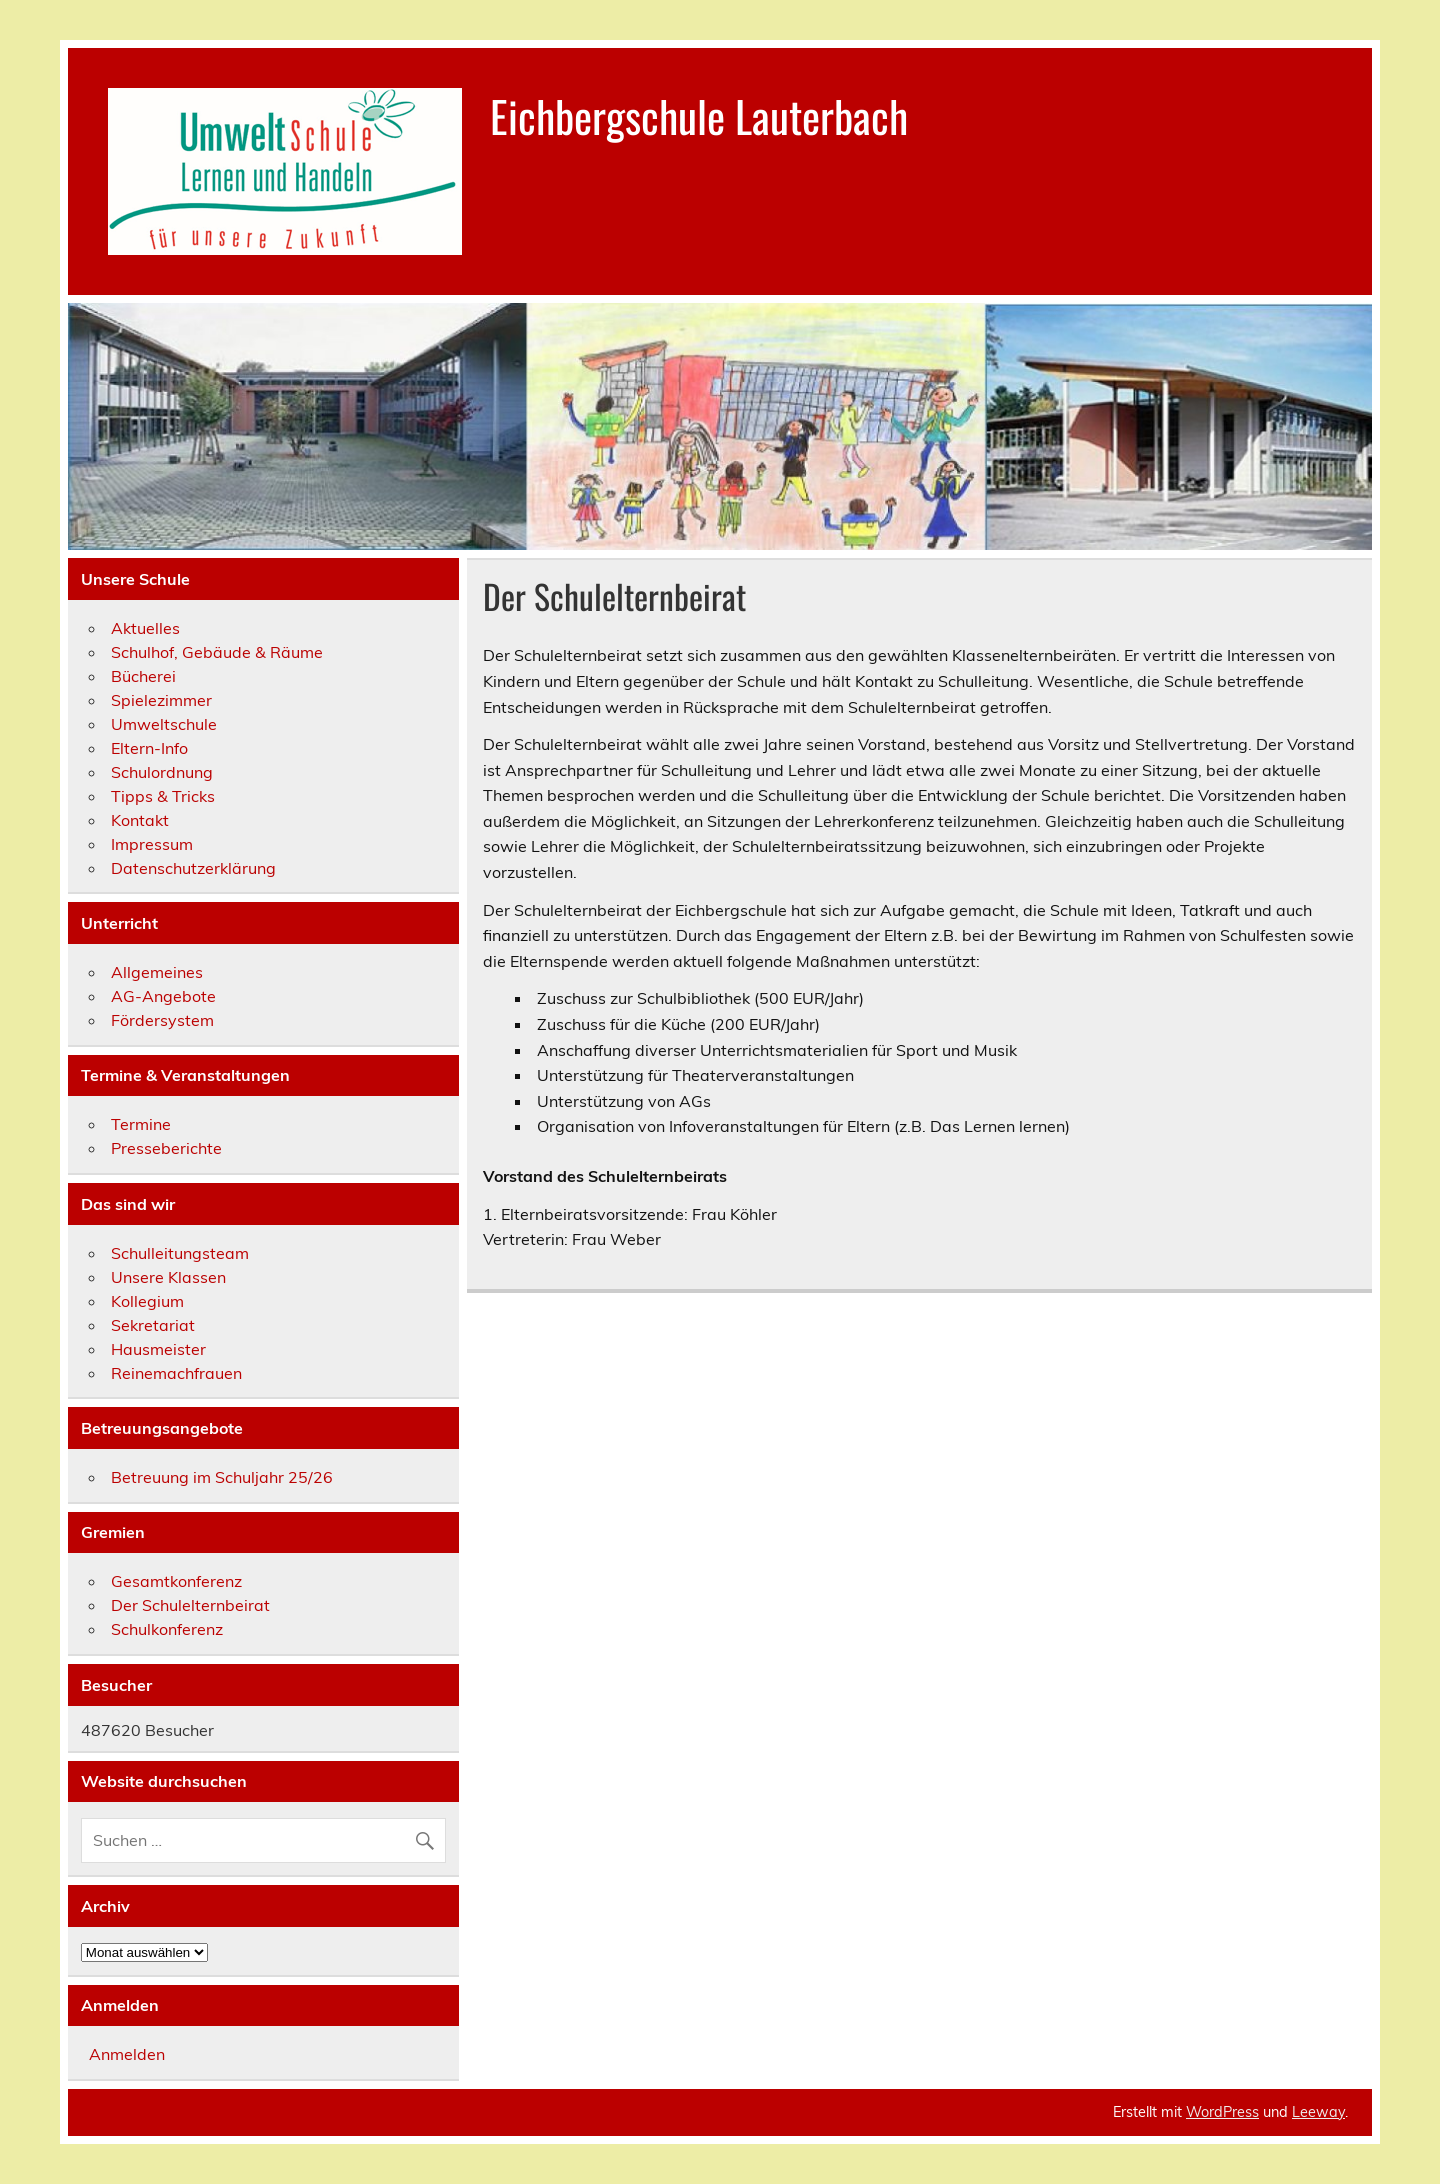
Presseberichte (166, 1148)
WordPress (1222, 2112)
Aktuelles (145, 628)
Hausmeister (158, 1349)
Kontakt (140, 820)
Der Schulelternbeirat (190, 1605)
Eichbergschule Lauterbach (699, 115)
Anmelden (127, 2054)
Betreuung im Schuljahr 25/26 (222, 1477)
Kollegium (147, 1301)
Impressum (152, 844)
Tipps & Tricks (163, 796)
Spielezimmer (161, 700)
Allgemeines (157, 972)
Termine (141, 1124)
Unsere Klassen (168, 1277)
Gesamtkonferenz (176, 1581)
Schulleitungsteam (180, 1253)
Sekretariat (153, 1325)
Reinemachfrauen (176, 1373)
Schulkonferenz (167, 1629)
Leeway (1318, 2112)
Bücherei (143, 676)
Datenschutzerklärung (193, 868)
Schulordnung (162, 772)
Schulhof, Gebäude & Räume (217, 652)
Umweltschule (164, 724)
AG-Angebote (163, 996)
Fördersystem (162, 1020)
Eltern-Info (149, 748)
